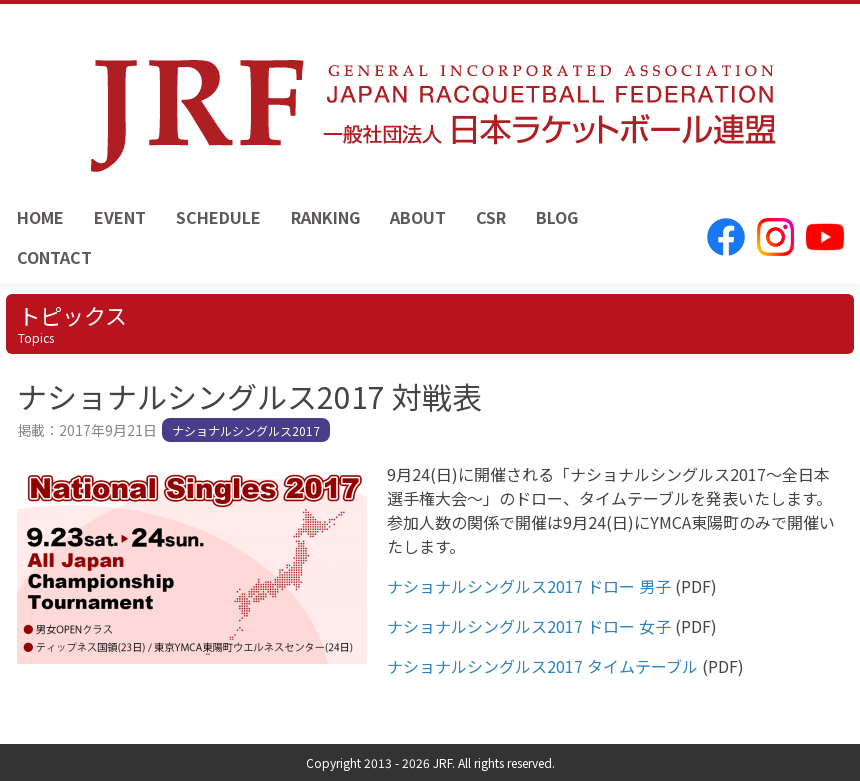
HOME (40, 217)
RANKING (325, 217)
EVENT (120, 217)
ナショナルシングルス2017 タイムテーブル (542, 666)
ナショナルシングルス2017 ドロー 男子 (529, 586)
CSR (491, 217)
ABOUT (418, 217)
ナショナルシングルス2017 (246, 430)
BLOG (557, 217)
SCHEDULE (218, 217)
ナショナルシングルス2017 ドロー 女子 (529, 626)
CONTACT (54, 257)
